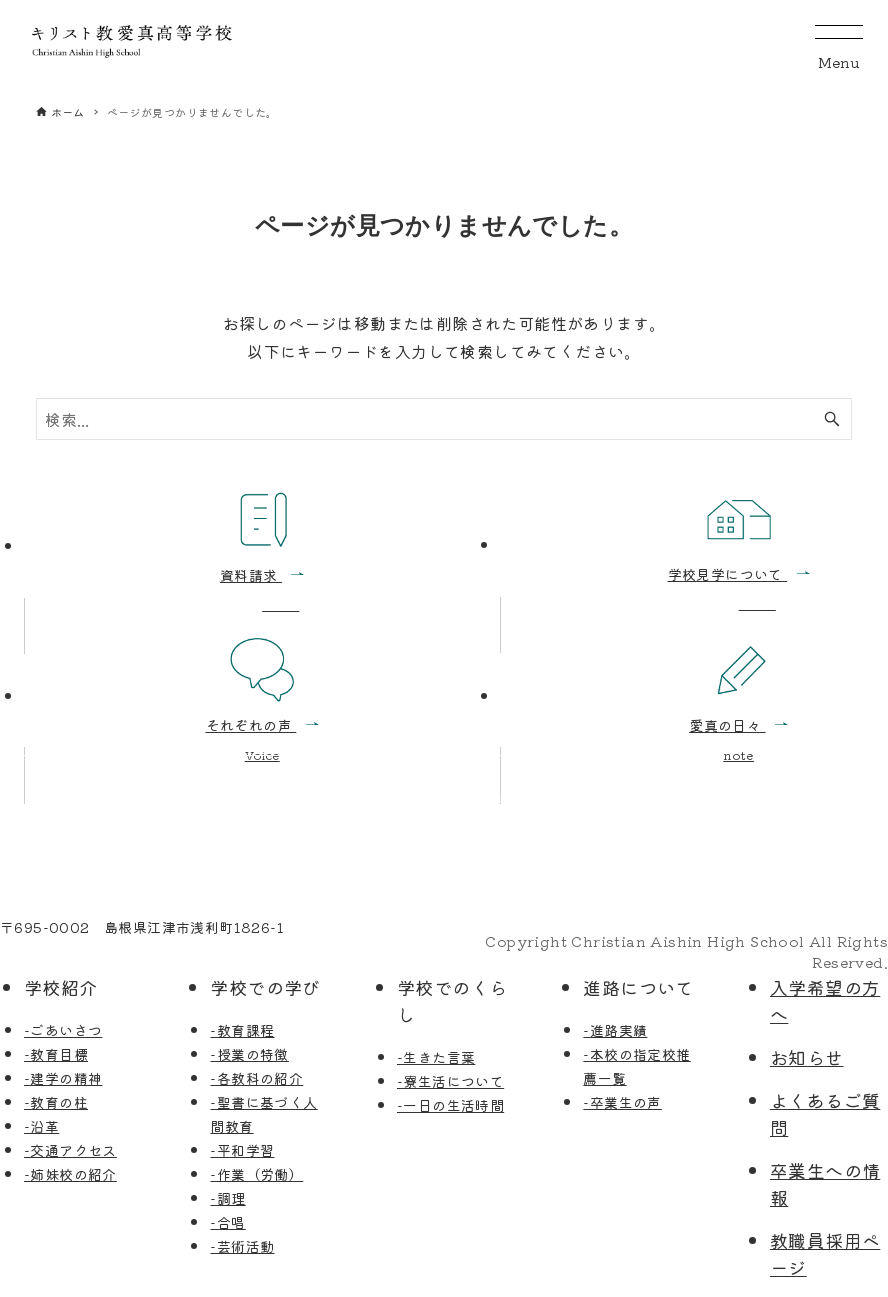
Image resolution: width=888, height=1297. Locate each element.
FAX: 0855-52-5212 (236, 948)
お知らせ (807, 1057)
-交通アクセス (70, 1150)
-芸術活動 (242, 1246)
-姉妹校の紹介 (70, 1174)
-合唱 (227, 1222)
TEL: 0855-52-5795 (73, 948)
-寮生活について (450, 1081)
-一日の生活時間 (450, 1105)
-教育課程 (242, 1030)
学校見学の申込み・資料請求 (142, 800)
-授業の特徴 (249, 1054)
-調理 (227, 1198)
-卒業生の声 (622, 1102)
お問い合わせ (528, 800)
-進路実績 (615, 1030)
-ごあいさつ (63, 1030)
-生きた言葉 (436, 1057)
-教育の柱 (56, 1102)
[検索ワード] (444, 419)
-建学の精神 (63, 1078)
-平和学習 (242, 1150)
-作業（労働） (256, 1174)
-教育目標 (56, 1054)
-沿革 (41, 1126)
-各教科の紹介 (256, 1078)
